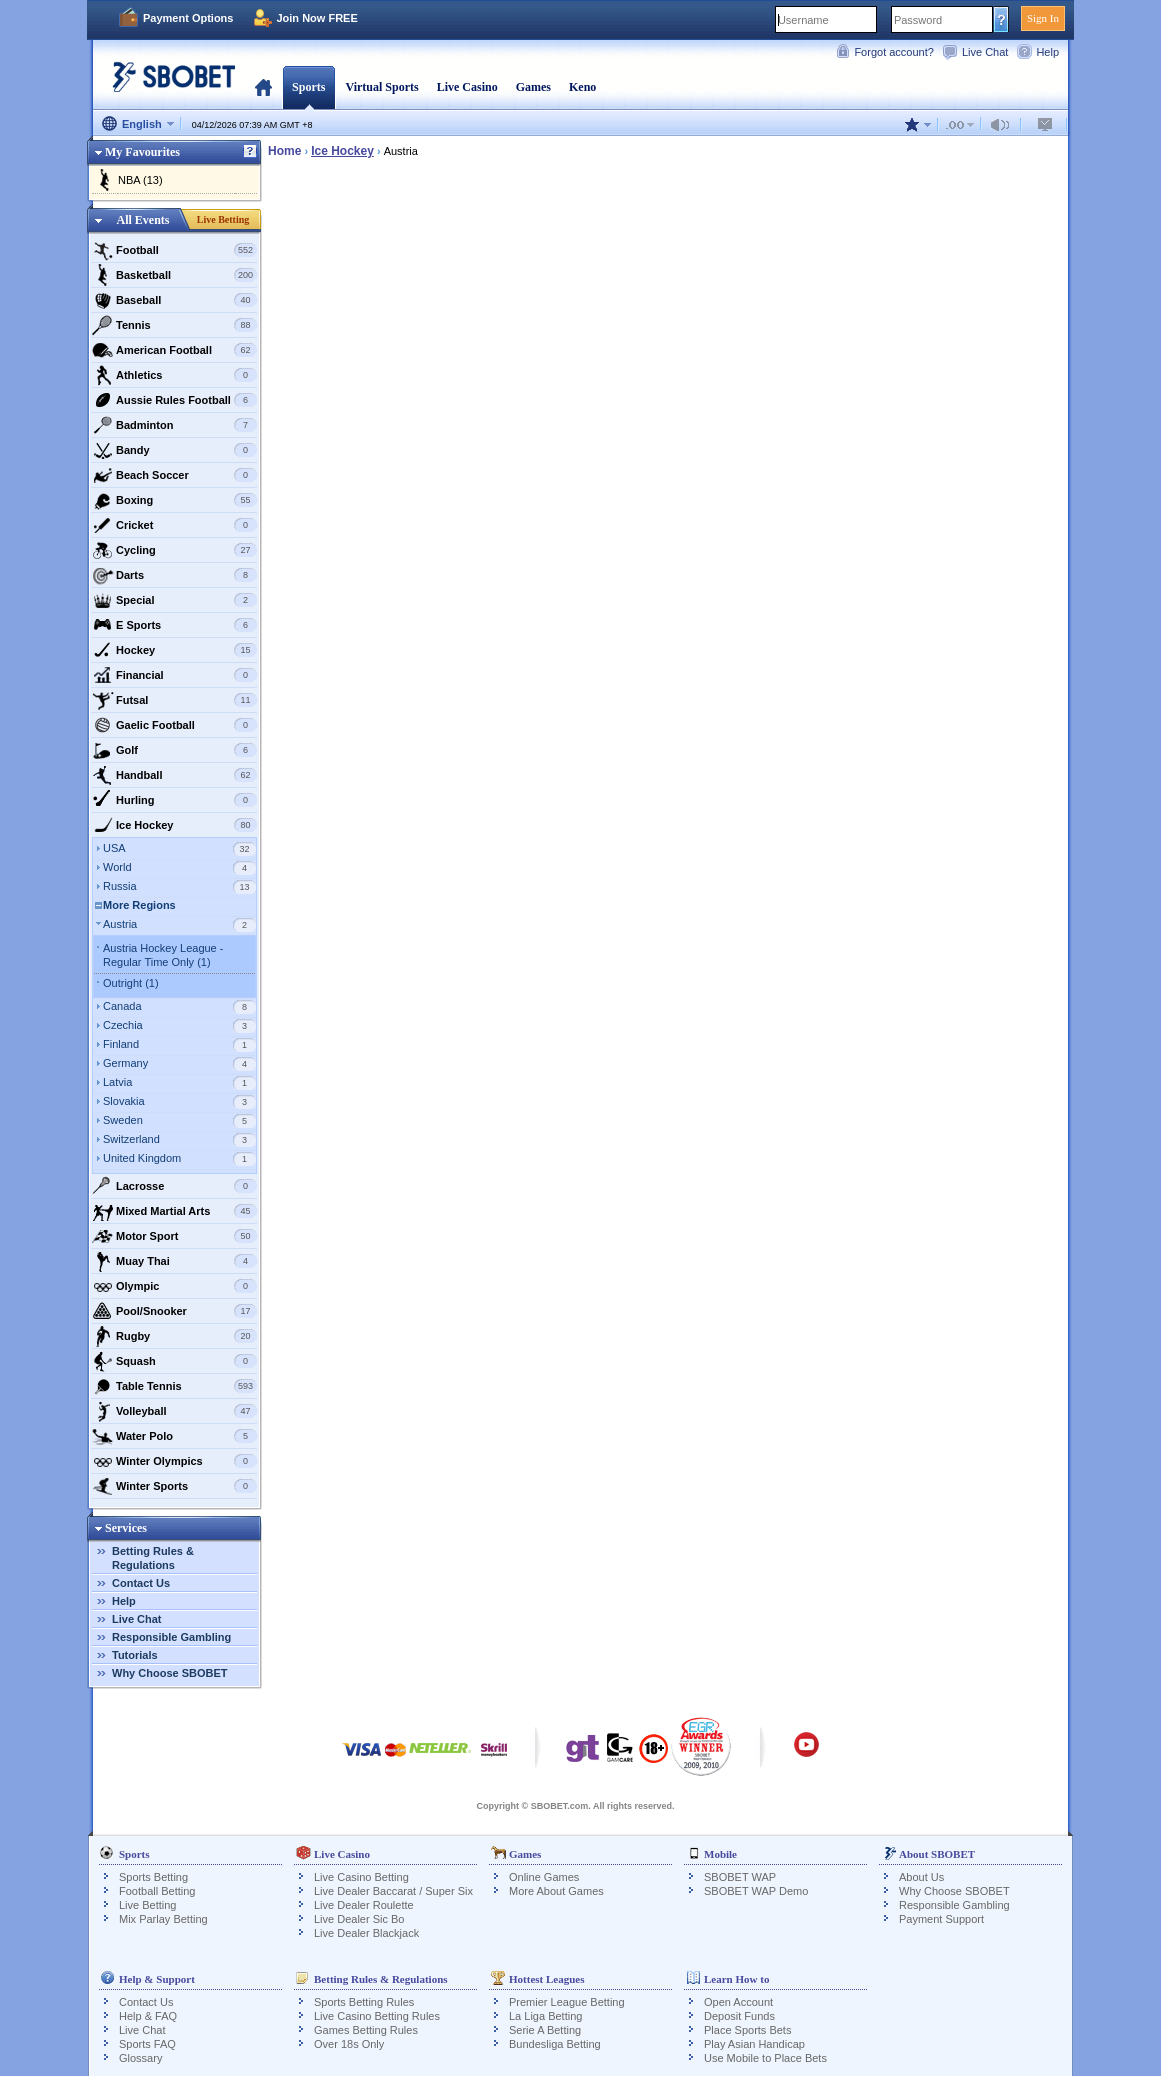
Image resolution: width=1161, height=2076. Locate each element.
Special (174, 600)
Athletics (174, 375)
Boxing (174, 500)
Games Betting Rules (366, 2030)
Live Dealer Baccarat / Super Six (393, 1891)
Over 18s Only (349, 2044)
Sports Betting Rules (364, 2002)
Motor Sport (174, 1236)
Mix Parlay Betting (163, 1919)
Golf (174, 750)
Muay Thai (174, 1261)
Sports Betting (153, 1877)
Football (174, 250)
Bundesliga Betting (555, 2044)
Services (126, 1528)
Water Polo (174, 1436)
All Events (142, 220)
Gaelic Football (174, 725)
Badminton (174, 425)
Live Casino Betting (361, 1877)
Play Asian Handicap (754, 2044)
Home (263, 87)
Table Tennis (174, 1386)
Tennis (174, 325)
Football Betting (157, 1891)
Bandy (174, 450)
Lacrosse (174, 1186)
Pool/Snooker (174, 1311)
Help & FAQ (148, 2016)
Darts (174, 575)
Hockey (174, 650)
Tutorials (135, 1655)
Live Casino (467, 87)
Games (533, 87)
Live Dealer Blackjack (366, 1933)
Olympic (174, 1286)
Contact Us (141, 1583)
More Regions (139, 905)
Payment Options (188, 18)
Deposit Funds (739, 2016)
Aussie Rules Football (174, 400)
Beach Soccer (174, 475)
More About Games (556, 1891)
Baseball (174, 300)
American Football (174, 350)
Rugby (174, 1336)
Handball (174, 775)
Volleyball (174, 1411)
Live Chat (985, 52)
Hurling (174, 800)
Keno (582, 87)
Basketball (174, 275)
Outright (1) (131, 983)
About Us (921, 1877)
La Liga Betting (545, 2016)
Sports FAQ (147, 2044)
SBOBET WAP (740, 1877)
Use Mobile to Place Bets (765, 2058)
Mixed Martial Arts (174, 1211)
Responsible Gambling (171, 1637)
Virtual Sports (381, 87)
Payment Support (941, 1919)
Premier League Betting (567, 2002)
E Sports (174, 625)
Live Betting (223, 219)
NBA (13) (140, 180)
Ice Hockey (174, 825)
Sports (308, 87)
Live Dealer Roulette (364, 1905)
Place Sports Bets (747, 2030)
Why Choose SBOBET (170, 1673)
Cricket (174, 525)
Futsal (174, 700)
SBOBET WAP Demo (756, 1891)
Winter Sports (174, 1486)
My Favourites (142, 152)
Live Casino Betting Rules (377, 2016)
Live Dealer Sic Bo (359, 1919)
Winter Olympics (174, 1461)
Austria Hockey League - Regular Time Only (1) (163, 955)
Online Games (544, 1877)
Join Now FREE (316, 18)
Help (1047, 52)
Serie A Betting (545, 2030)
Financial (174, 675)
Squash (174, 1361)
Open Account (738, 2002)
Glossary (140, 2058)
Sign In (1043, 18)
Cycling (174, 550)
